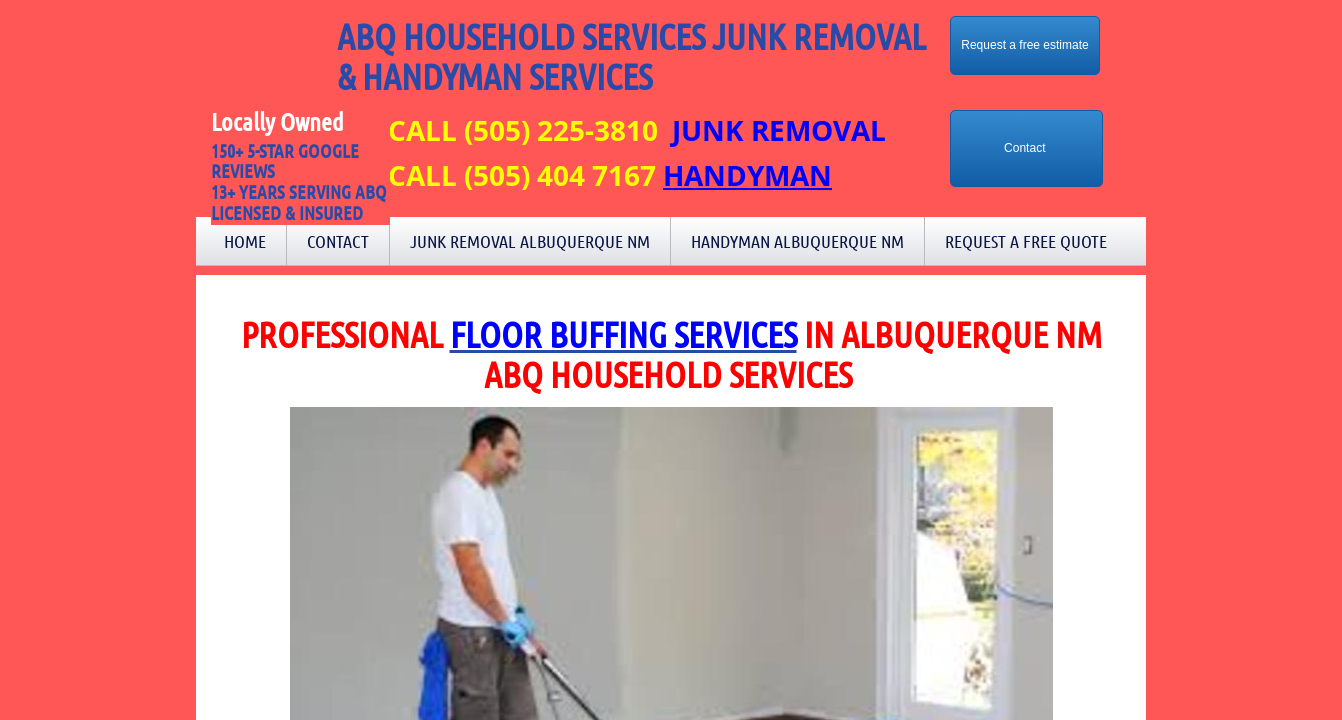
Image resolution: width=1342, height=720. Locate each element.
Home (245, 241)
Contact (338, 241)
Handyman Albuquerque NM (797, 241)
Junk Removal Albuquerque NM (530, 241)
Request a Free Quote (1026, 241)
